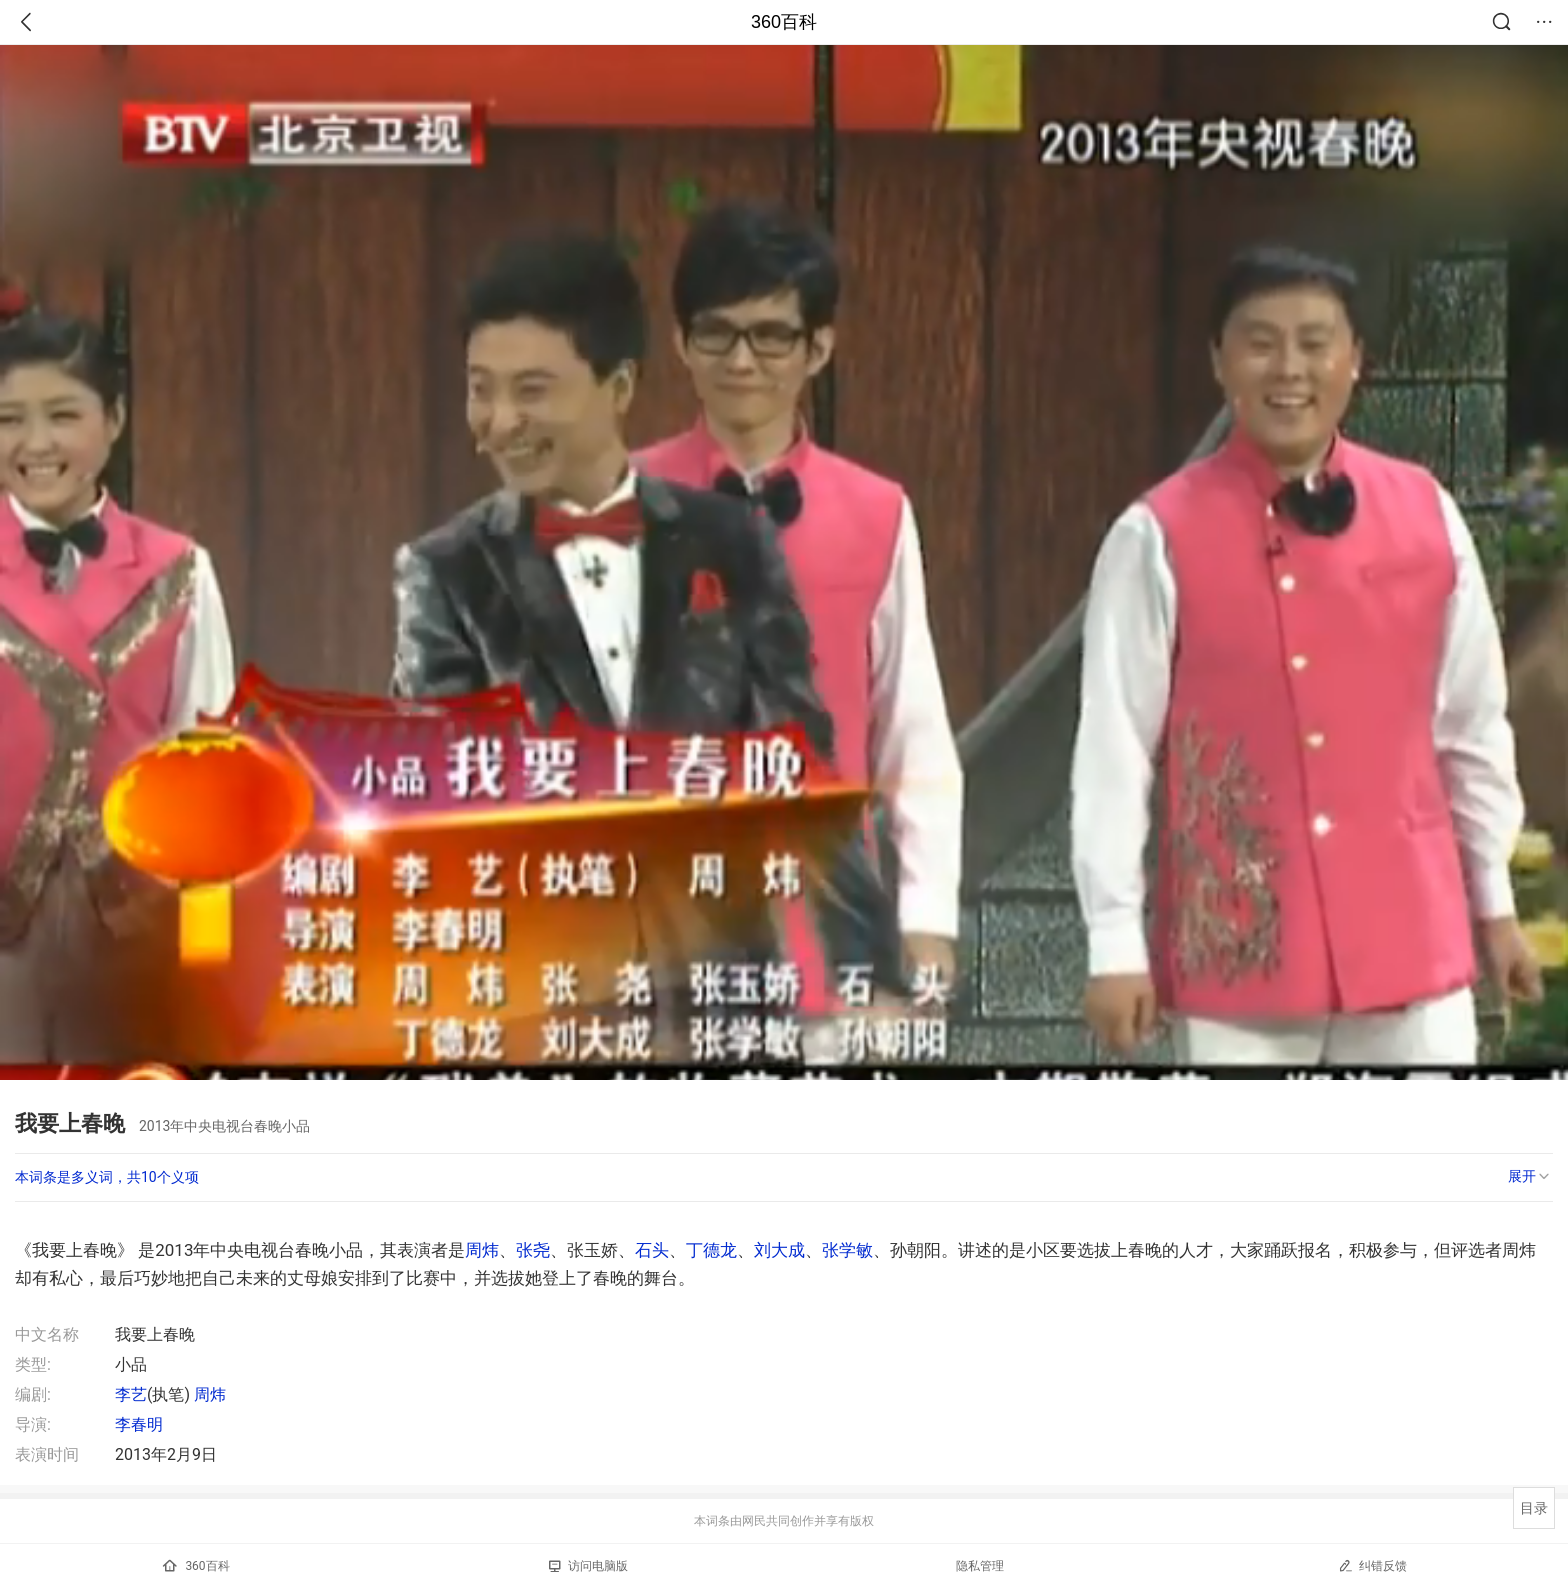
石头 (652, 1250)
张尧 (533, 1250)
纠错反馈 (1372, 1565)
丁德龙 (711, 1250)
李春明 (139, 1424)
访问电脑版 (588, 1566)
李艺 (131, 1394)
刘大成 (779, 1250)
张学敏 (847, 1250)
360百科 (784, 22)
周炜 (482, 1250)
